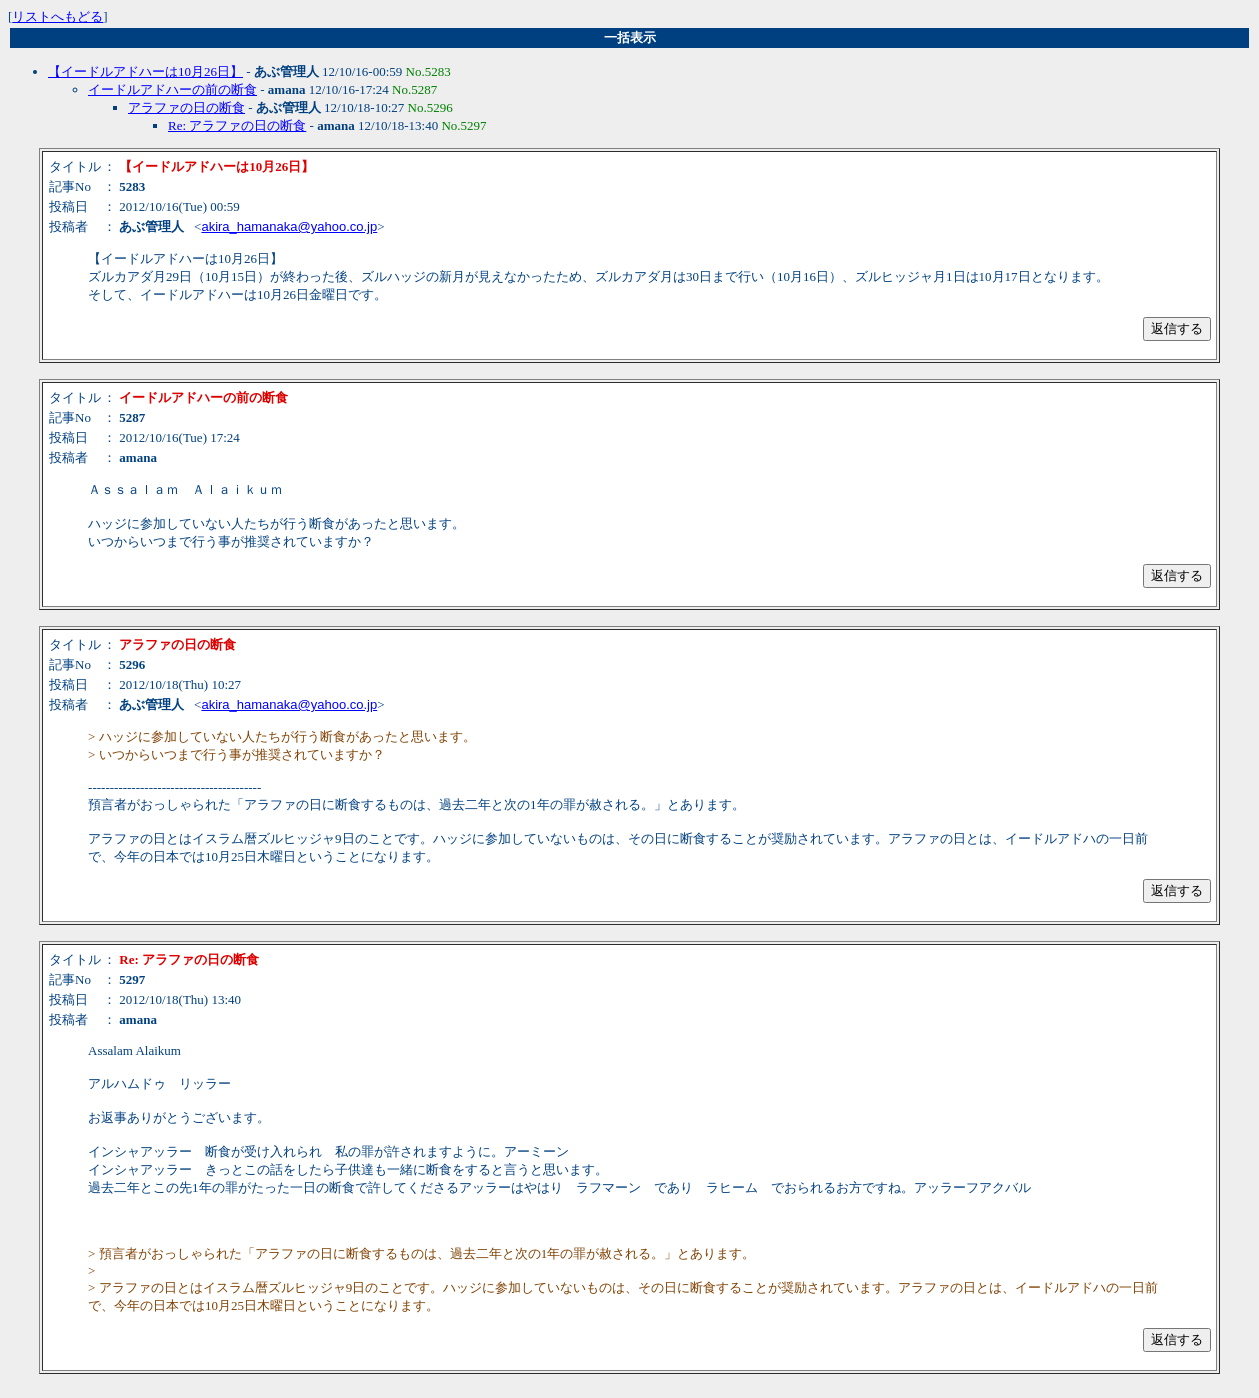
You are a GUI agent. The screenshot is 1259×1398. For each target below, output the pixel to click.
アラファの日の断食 (186, 107)
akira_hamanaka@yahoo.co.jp (289, 226)
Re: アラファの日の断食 (237, 125)
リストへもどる (57, 16)
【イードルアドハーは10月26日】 (145, 71)
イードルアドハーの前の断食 (172, 89)
